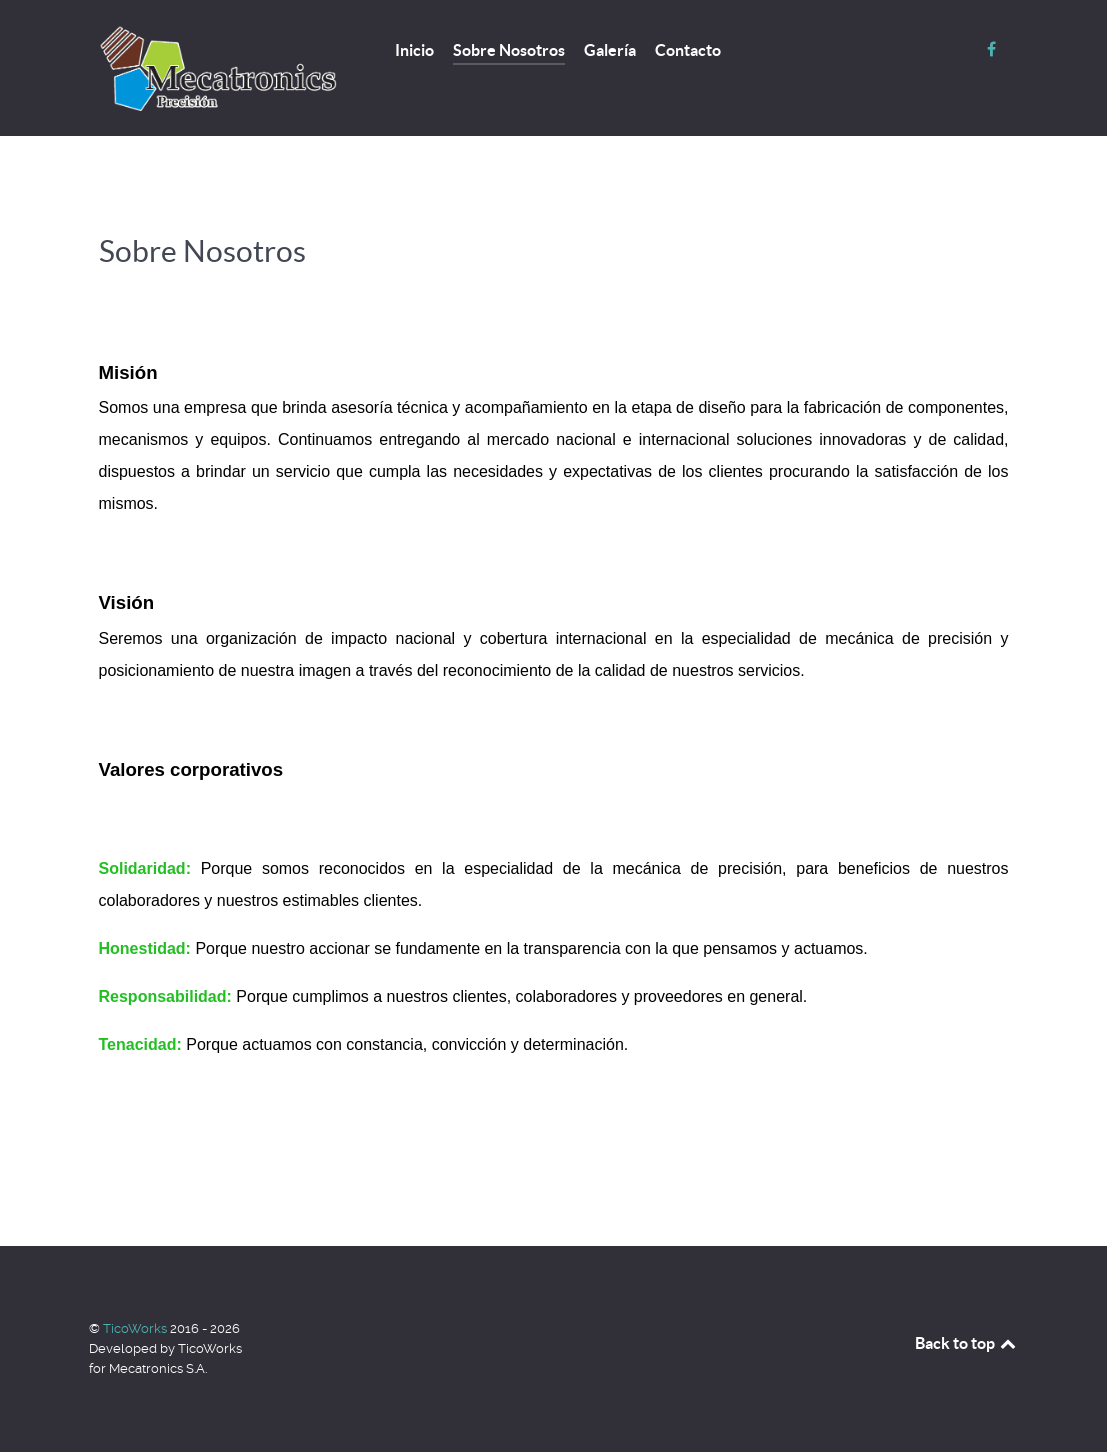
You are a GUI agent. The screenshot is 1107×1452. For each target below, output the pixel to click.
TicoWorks (136, 1328)
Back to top (967, 1343)
